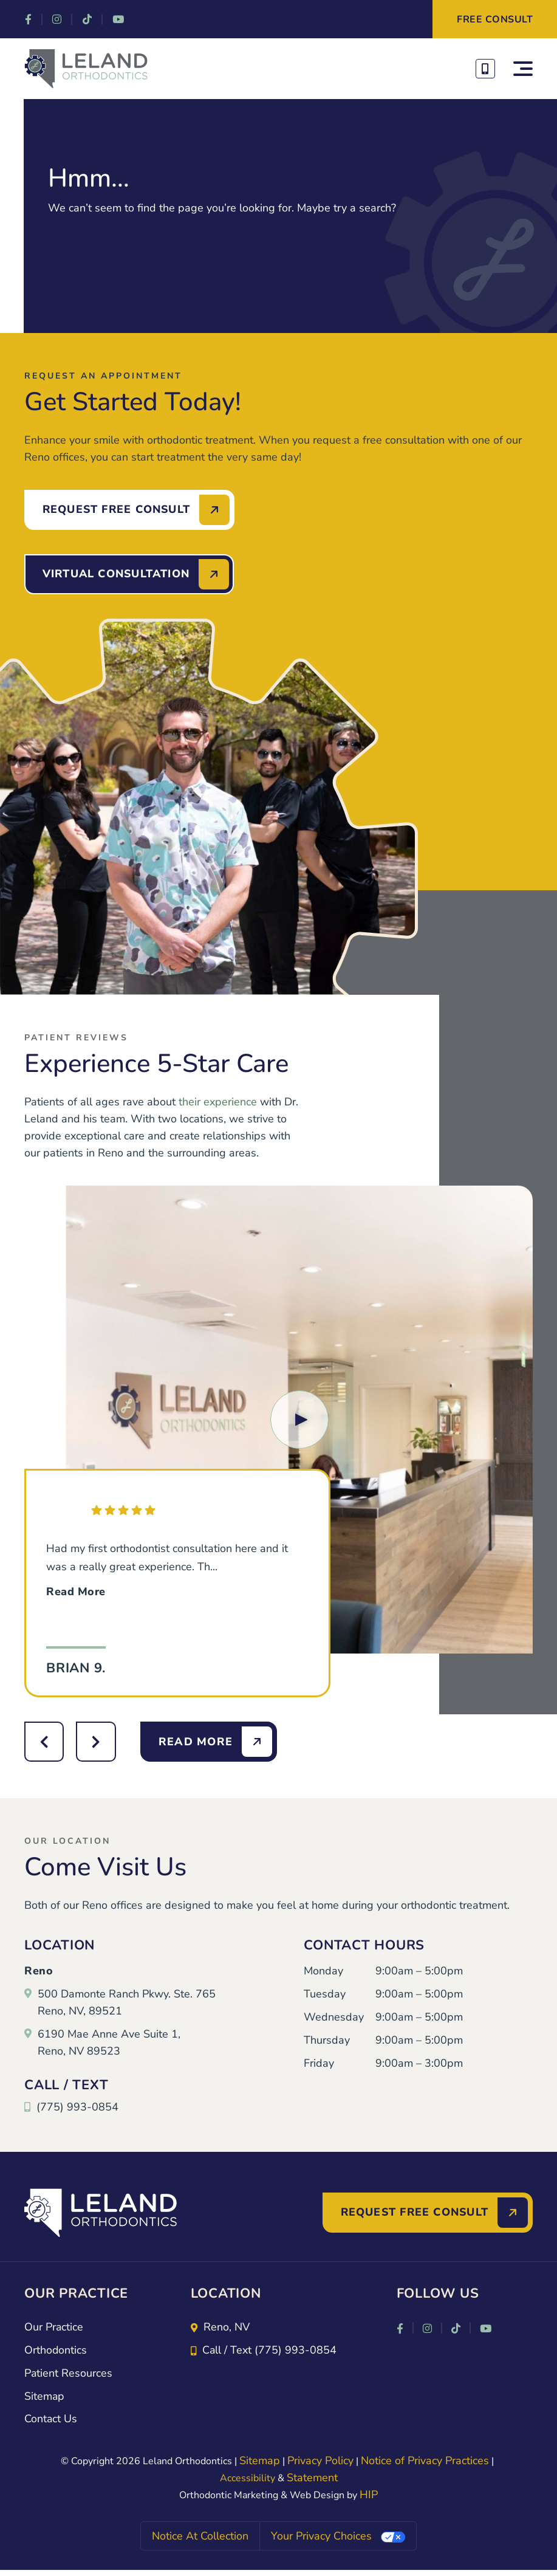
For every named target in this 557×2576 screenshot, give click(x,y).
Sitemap (44, 2397)
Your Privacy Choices (321, 2537)
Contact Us (51, 2420)
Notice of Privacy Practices (425, 2461)
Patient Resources (68, 2374)
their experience (218, 1101)
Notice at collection (200, 2537)
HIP (369, 2495)
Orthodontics (55, 2351)
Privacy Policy (320, 2461)
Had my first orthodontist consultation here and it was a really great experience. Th (167, 1570)
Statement (312, 2478)
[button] (299, 1419)
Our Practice (54, 2328)
